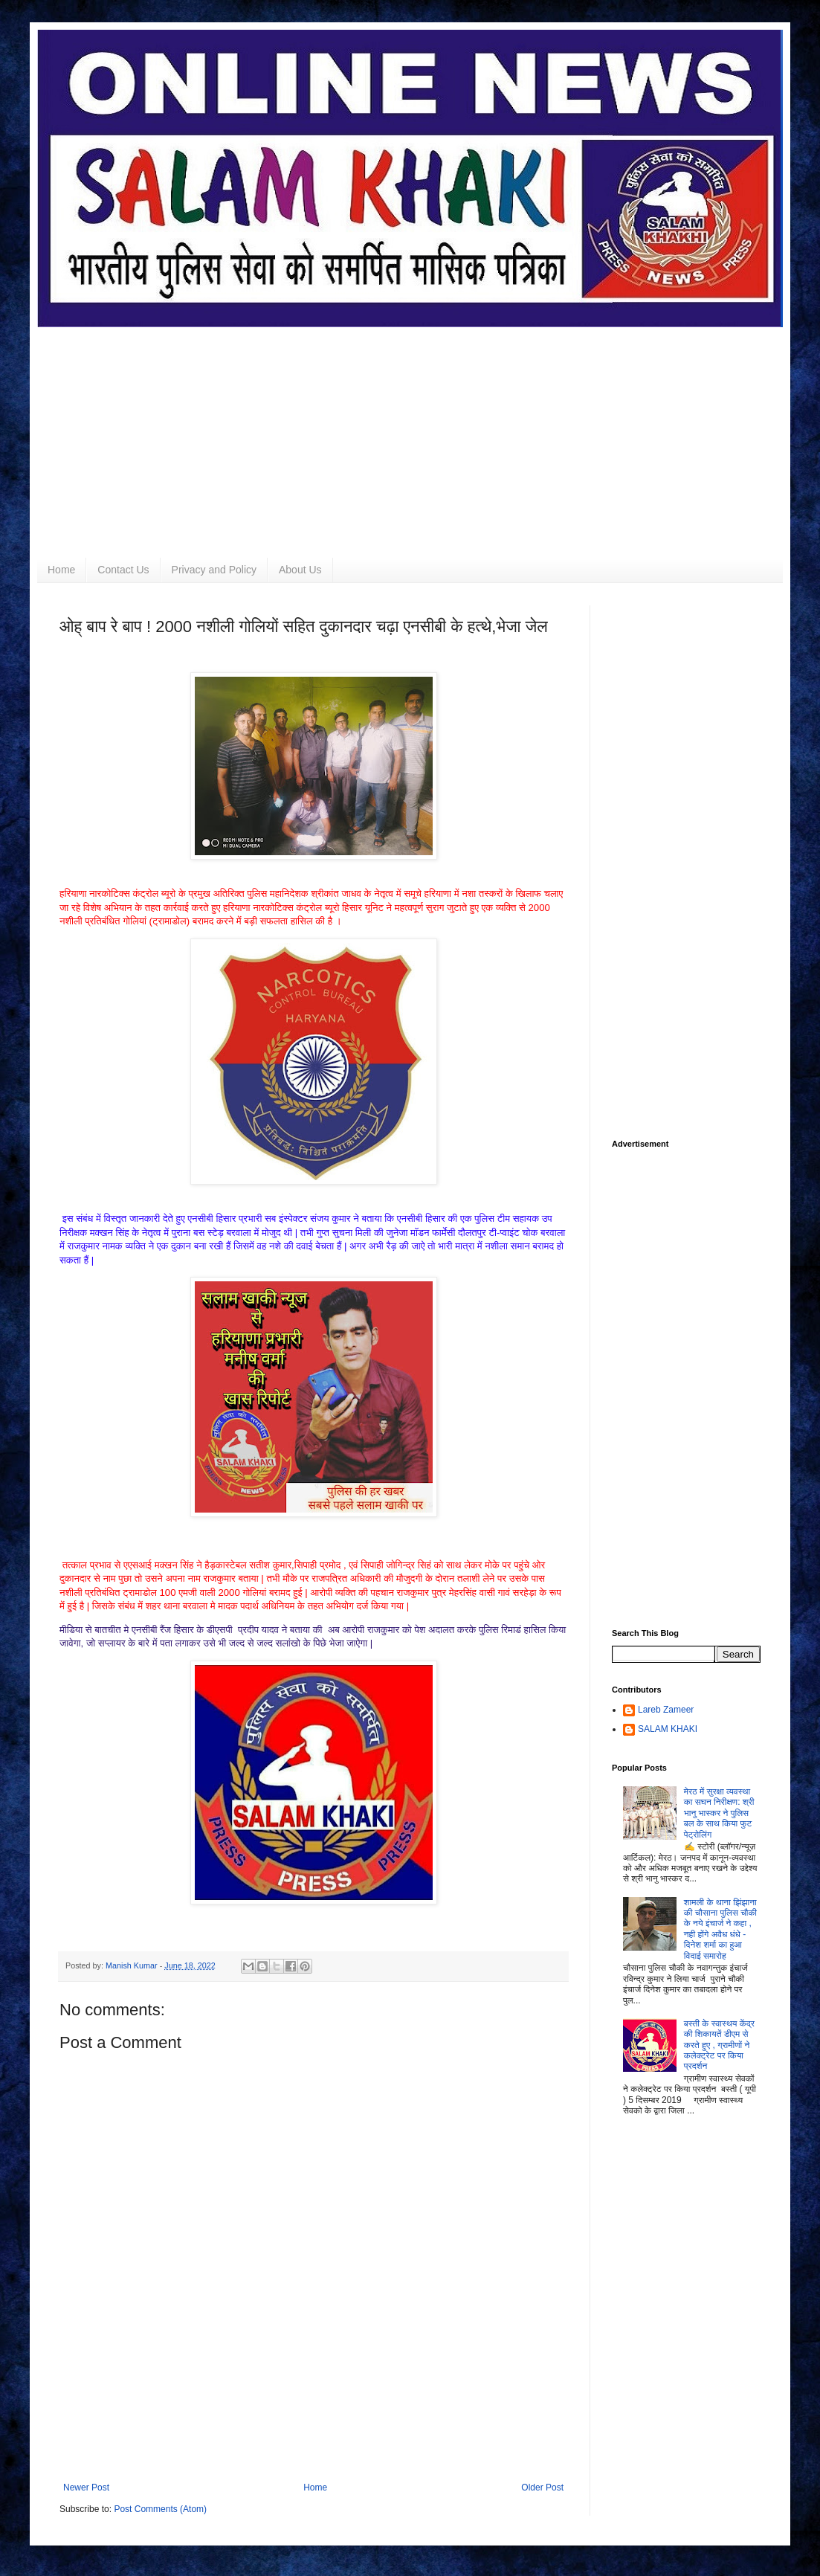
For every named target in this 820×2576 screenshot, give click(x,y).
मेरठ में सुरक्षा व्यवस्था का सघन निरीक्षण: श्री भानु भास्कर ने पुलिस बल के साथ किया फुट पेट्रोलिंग (719, 1813)
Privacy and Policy (214, 570)
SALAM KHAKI (667, 1729)
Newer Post (86, 2487)
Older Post (542, 2487)
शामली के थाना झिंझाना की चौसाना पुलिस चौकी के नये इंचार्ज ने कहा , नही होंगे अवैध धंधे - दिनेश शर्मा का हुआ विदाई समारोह (720, 1929)
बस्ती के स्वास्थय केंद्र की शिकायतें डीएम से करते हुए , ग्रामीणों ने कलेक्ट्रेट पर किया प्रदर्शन (719, 2045)
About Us (300, 570)
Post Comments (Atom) (160, 2509)
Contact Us (123, 570)
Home (61, 570)
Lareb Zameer (666, 1709)
